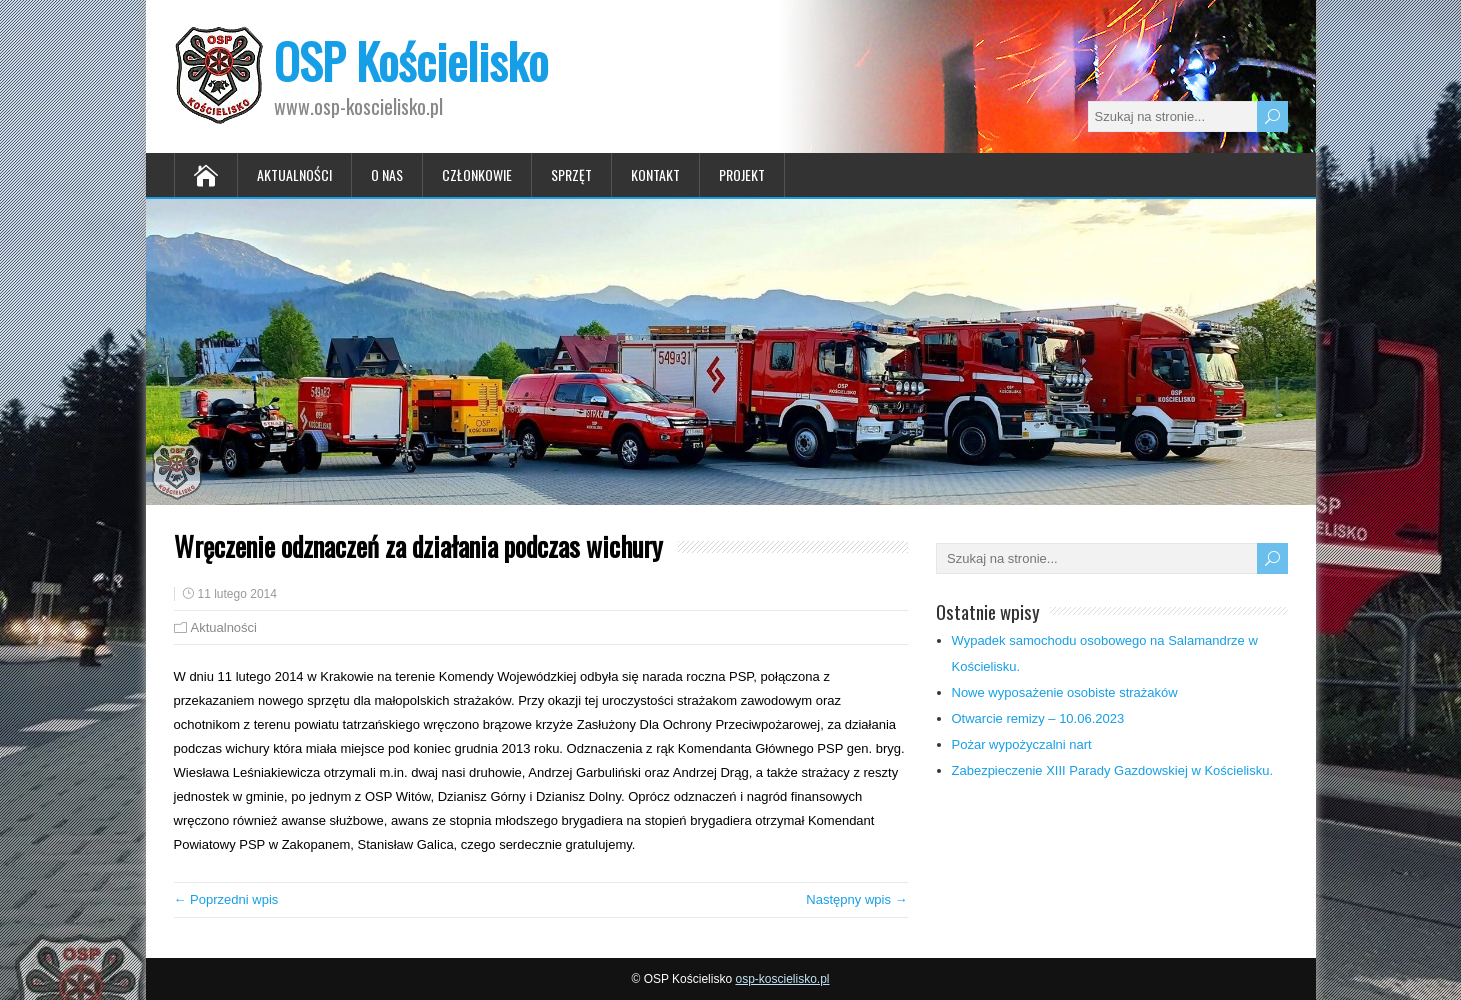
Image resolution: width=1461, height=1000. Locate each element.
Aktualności (294, 174)
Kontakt (655, 174)
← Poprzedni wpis (226, 899)
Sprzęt (571, 174)
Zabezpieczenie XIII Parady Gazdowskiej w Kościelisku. (1113, 770)
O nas (387, 174)
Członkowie (477, 174)
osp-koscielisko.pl (782, 979)
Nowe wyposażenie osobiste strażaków (1065, 692)
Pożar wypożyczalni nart (1022, 744)
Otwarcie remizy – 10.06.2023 (1038, 718)
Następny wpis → (856, 899)
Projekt (742, 174)
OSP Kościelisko (411, 60)
